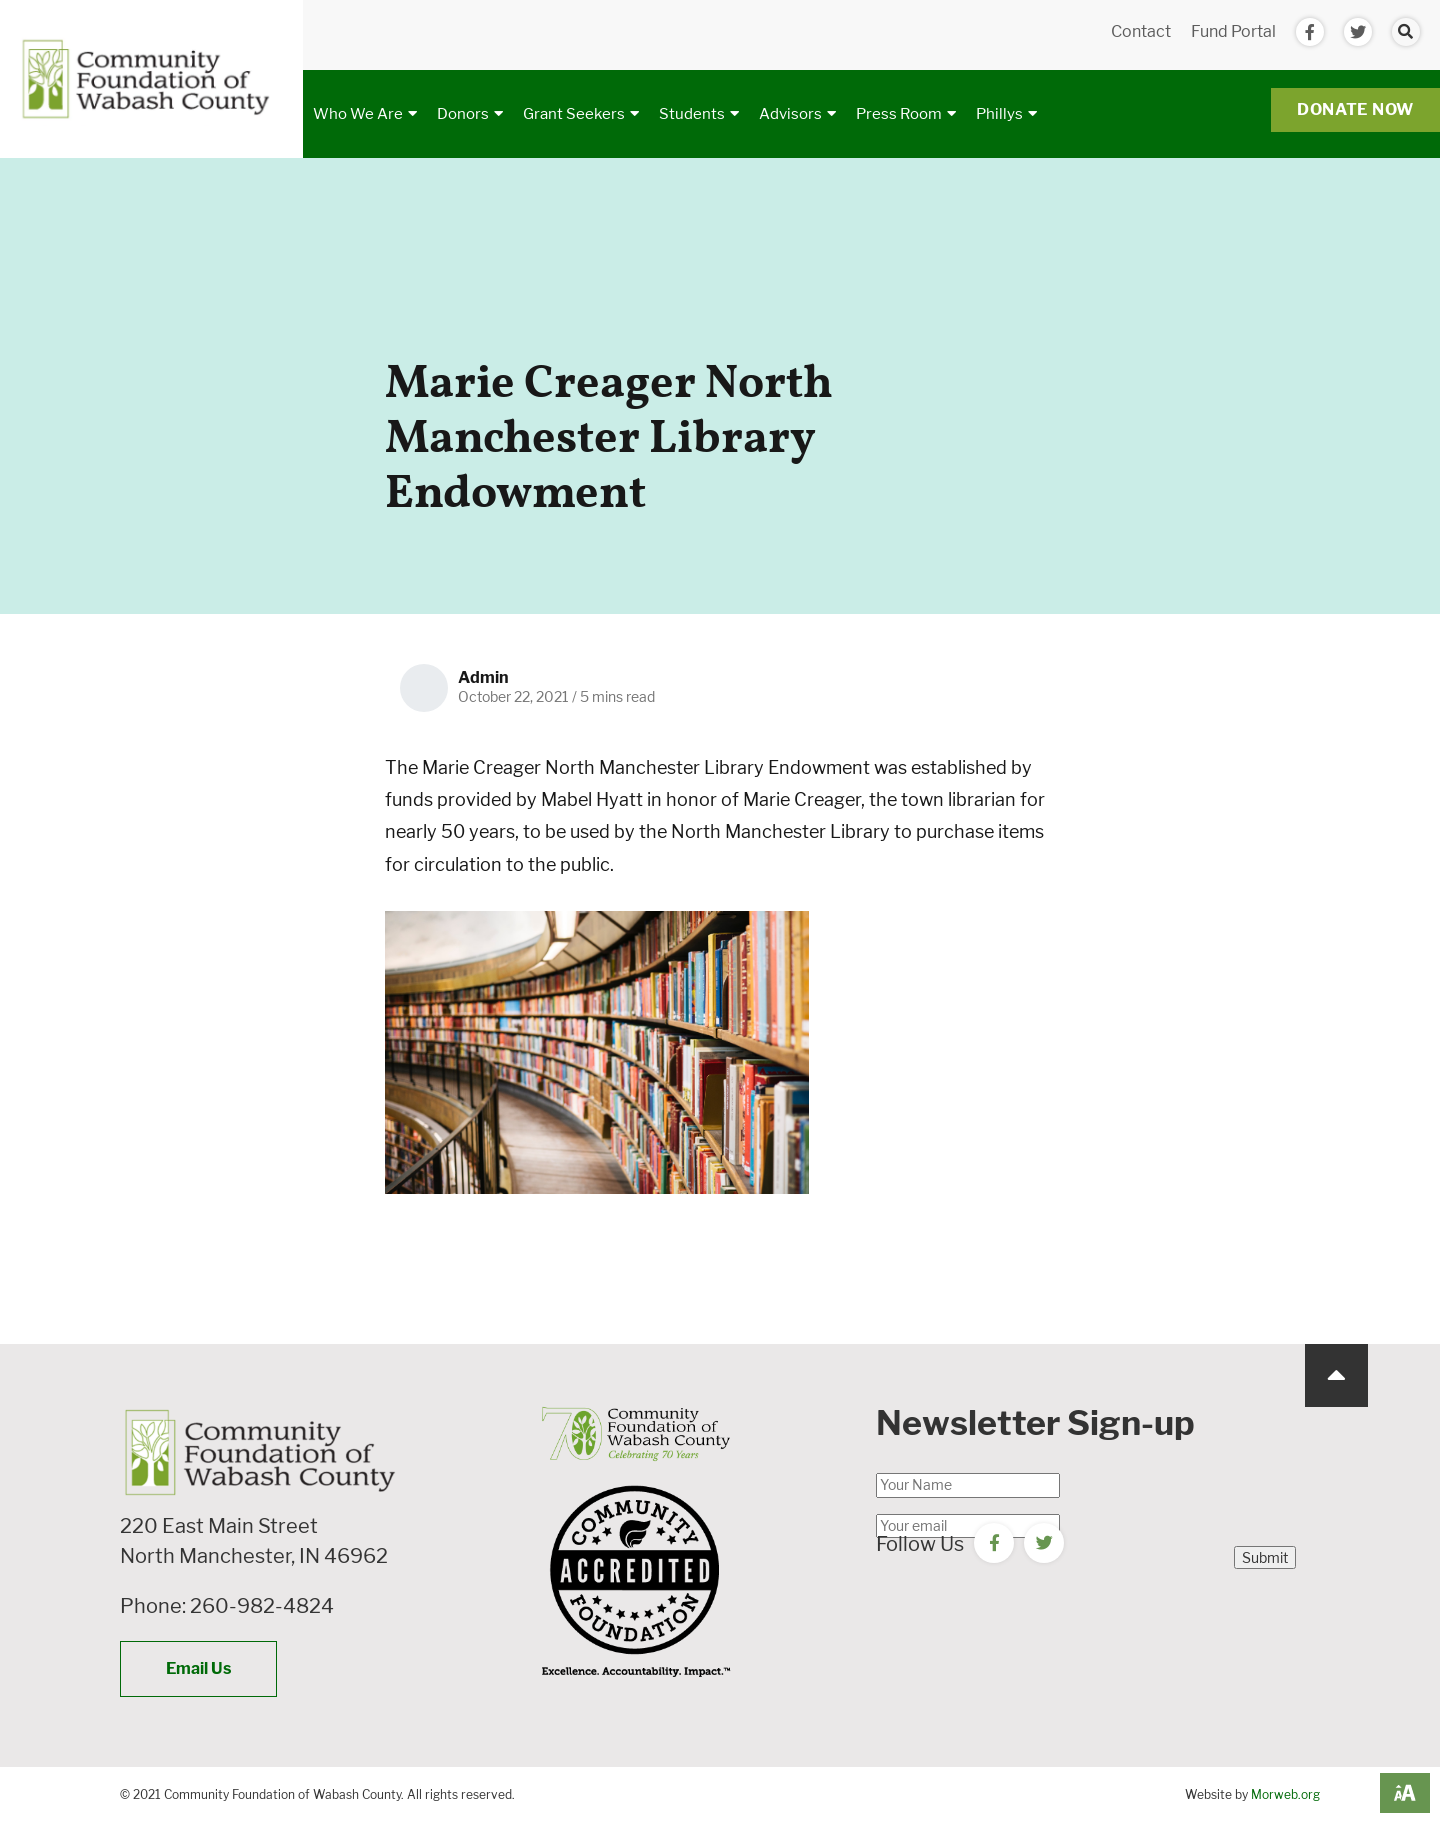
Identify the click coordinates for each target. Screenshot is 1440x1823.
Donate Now (1355, 109)
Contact (1141, 31)
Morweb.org (1285, 1794)
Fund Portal (1233, 31)
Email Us (198, 1668)
